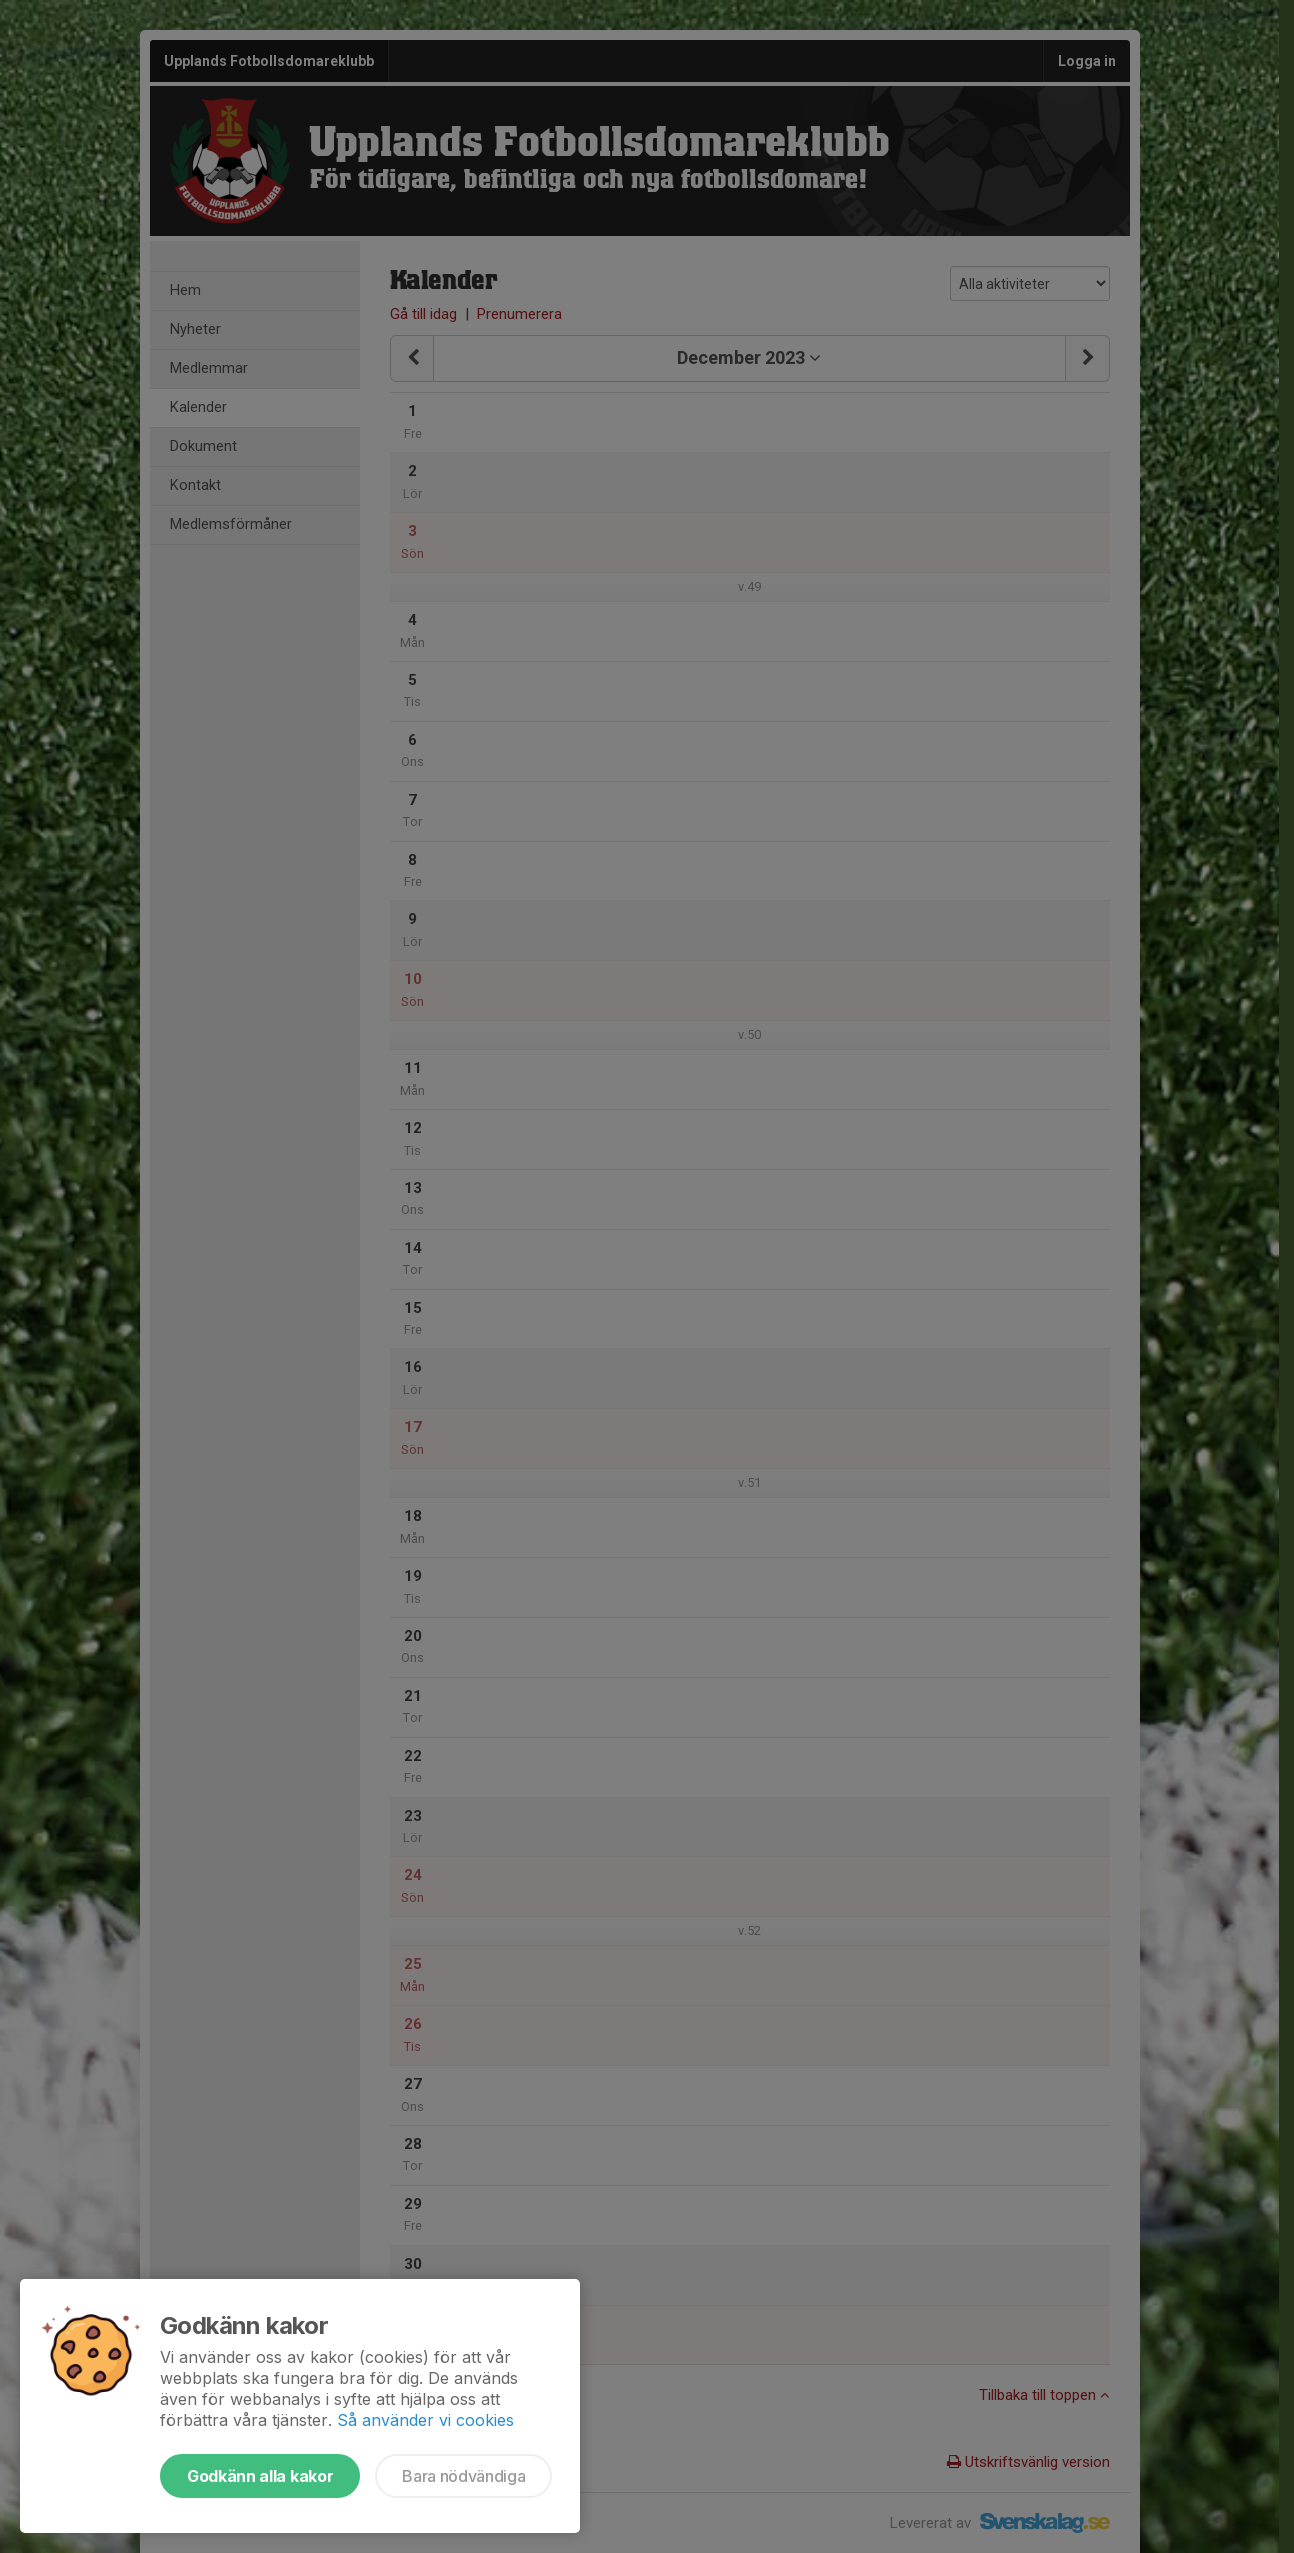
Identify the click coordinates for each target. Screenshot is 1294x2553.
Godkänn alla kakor (260, 2476)
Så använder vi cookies (425, 2420)
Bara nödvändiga (463, 2476)
